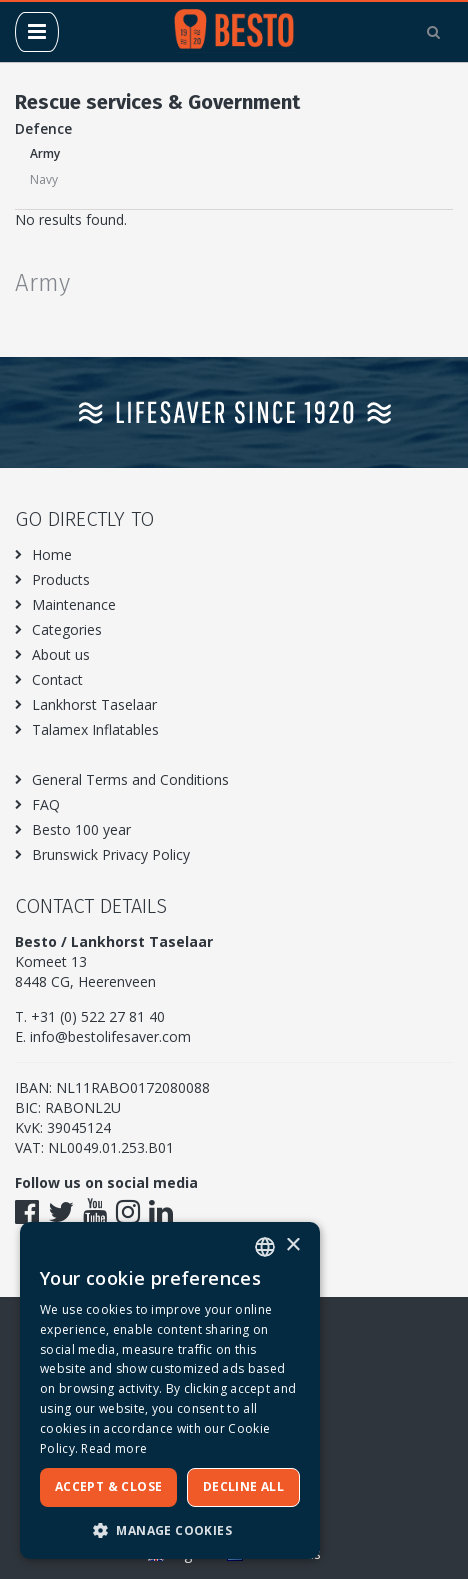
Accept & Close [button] (109, 1486)
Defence (43, 128)
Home (52, 554)
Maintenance (74, 604)
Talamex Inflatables (95, 729)
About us (61, 654)
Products (61, 579)
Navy (44, 179)
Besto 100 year (81, 829)
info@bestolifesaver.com (110, 1036)
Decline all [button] (243, 1486)
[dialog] (170, 1390)
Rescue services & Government (157, 102)
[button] (170, 1529)
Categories (67, 629)
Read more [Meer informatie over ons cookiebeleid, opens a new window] (114, 1448)
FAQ (46, 804)
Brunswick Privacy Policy (111, 854)
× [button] (292, 1245)
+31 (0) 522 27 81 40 (98, 1016)
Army (45, 153)
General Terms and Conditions (130, 779)
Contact (57, 679)
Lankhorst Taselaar (94, 704)
